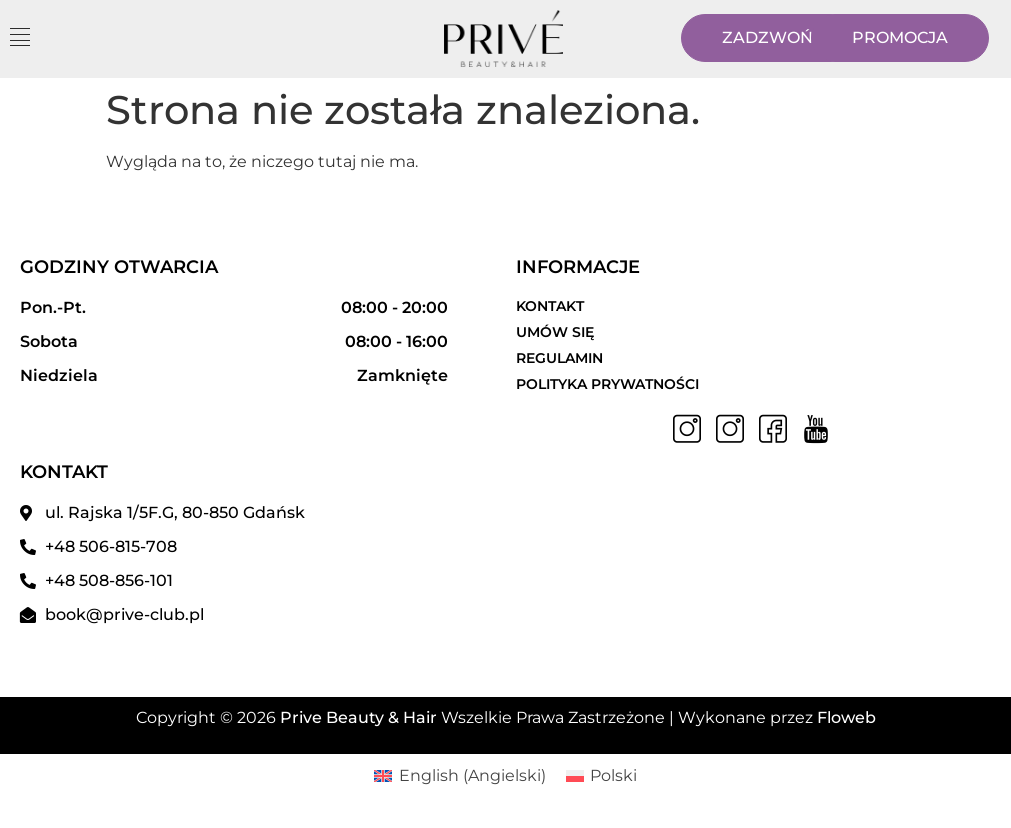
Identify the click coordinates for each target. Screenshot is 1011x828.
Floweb (846, 717)
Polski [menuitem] (613, 775)
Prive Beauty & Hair (358, 717)
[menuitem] (459, 776)
